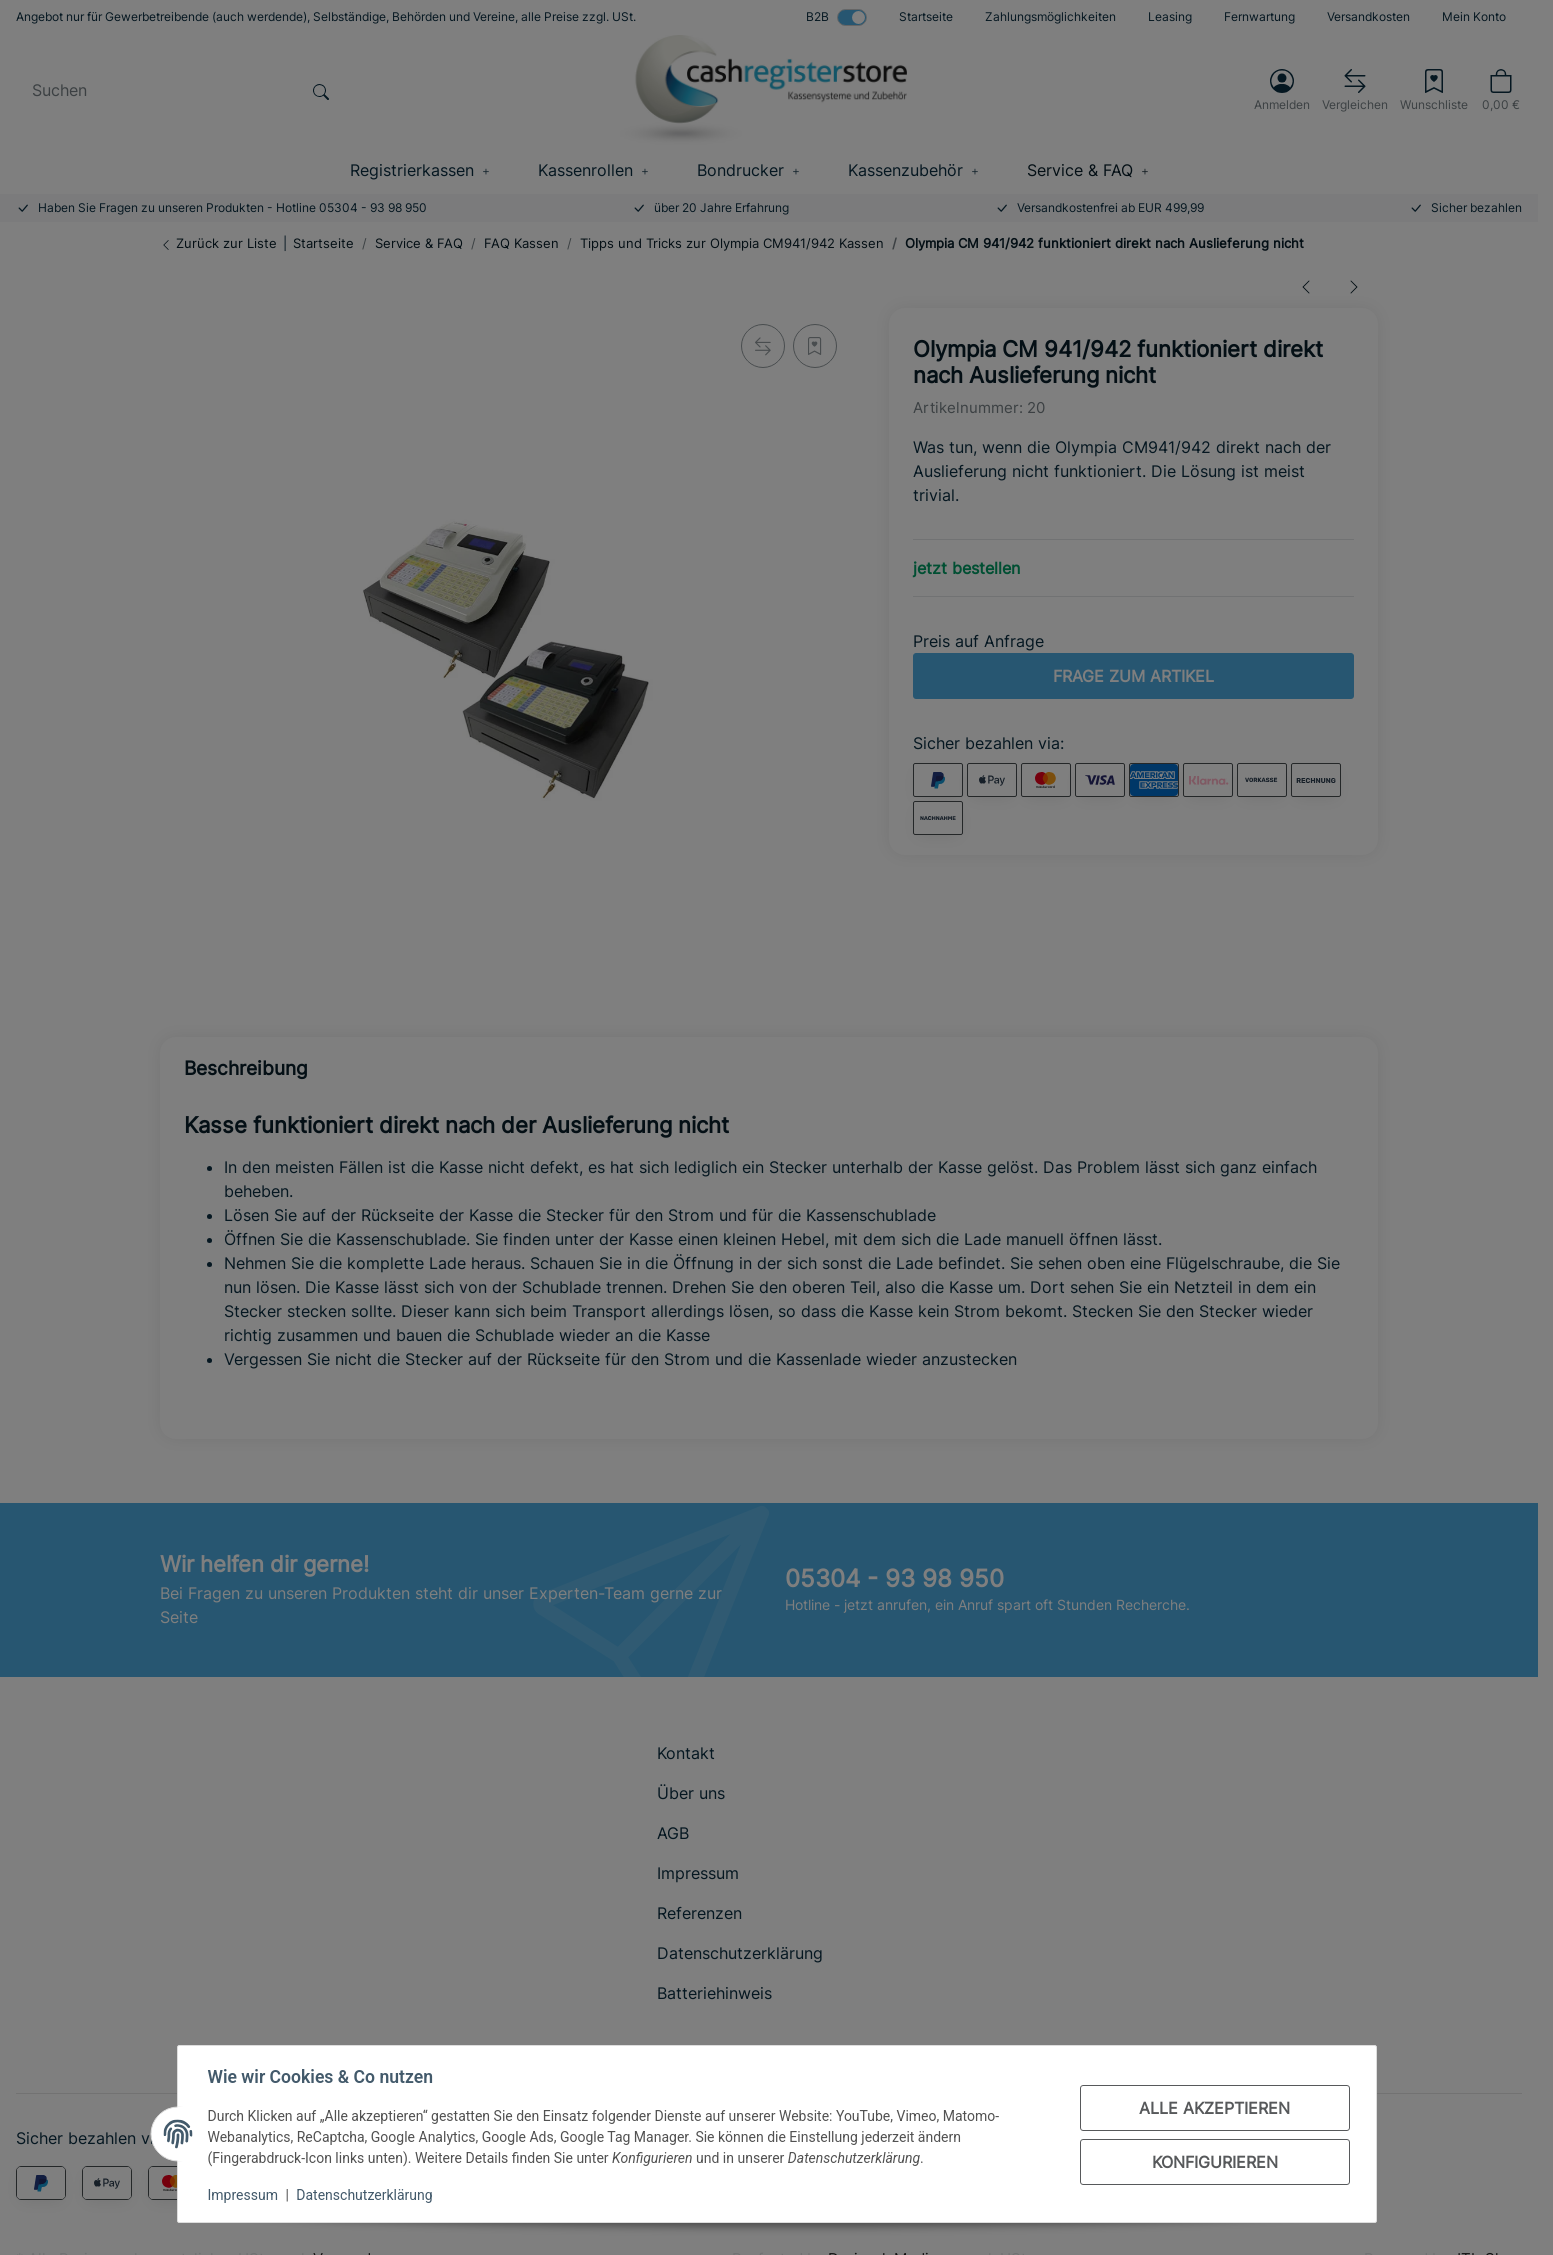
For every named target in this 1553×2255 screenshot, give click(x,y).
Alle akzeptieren (1212, 2108)
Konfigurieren (1213, 2162)
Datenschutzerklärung (366, 2195)
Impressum (245, 2195)
